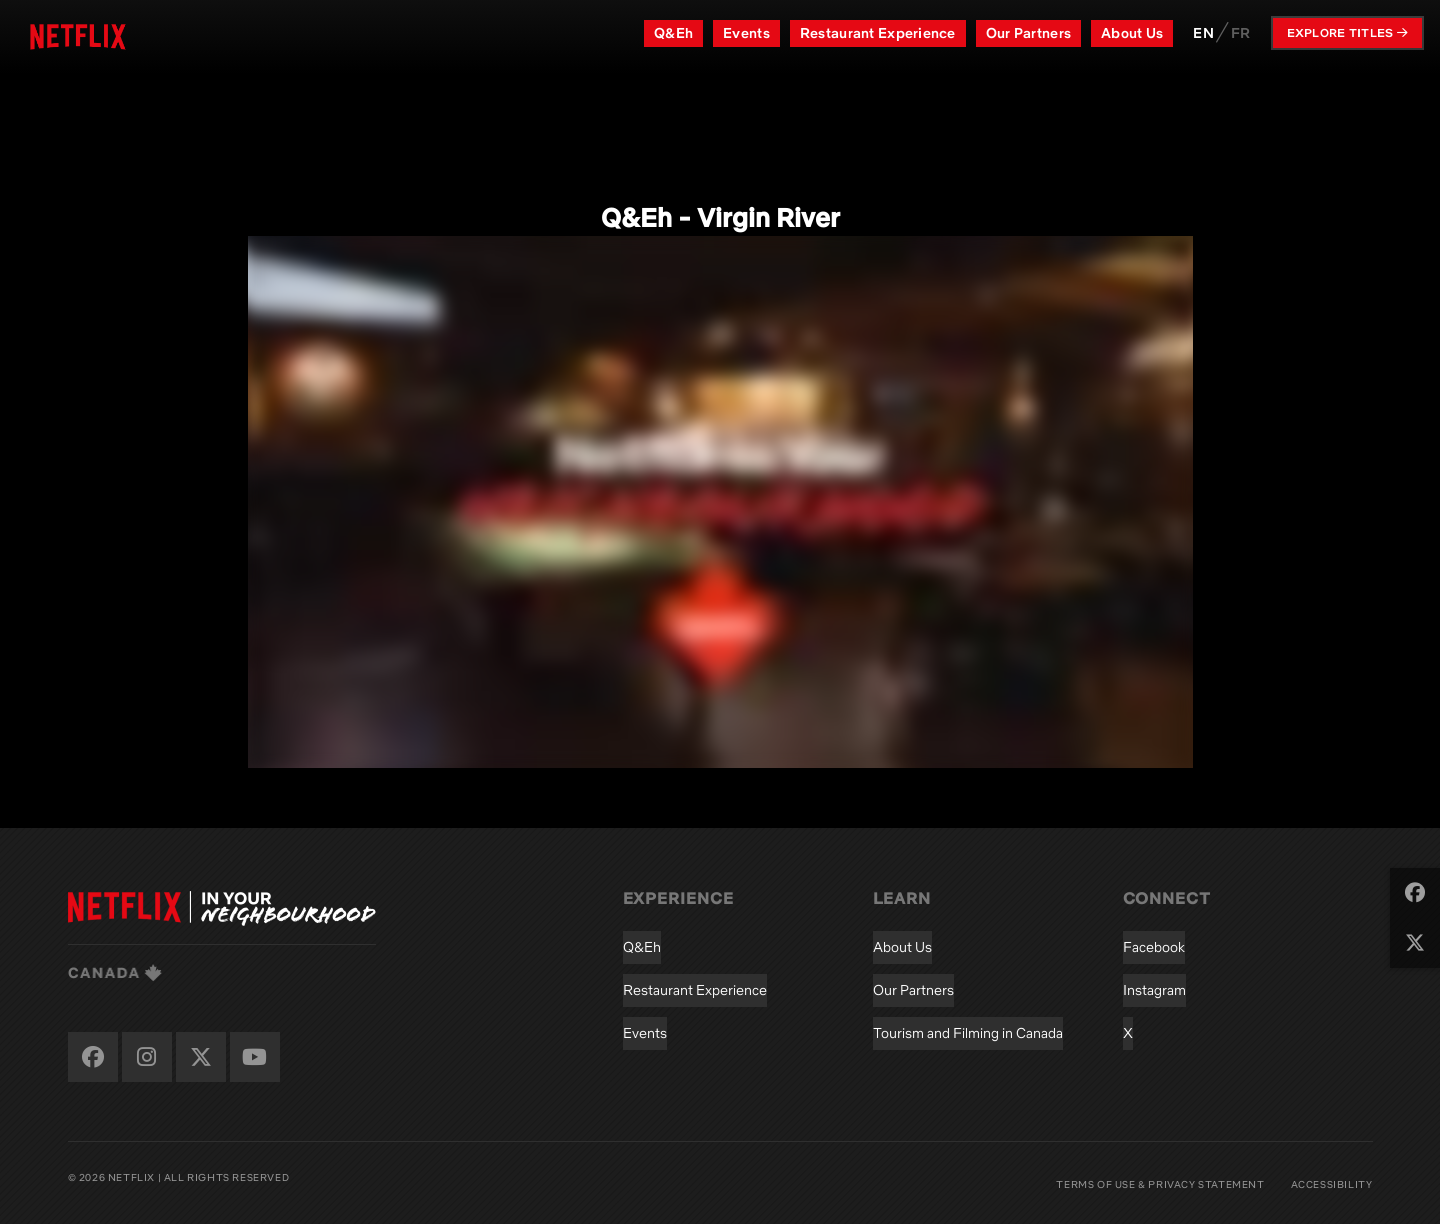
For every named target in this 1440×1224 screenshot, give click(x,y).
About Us (1132, 33)
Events (746, 33)
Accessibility (1332, 1184)
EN (1203, 33)
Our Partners (1028, 33)
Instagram (1154, 990)
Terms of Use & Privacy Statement (1160, 1184)
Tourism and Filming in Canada (968, 1033)
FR (1241, 33)
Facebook (1154, 947)
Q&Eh (673, 33)
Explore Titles (1347, 32)
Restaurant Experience (878, 33)
